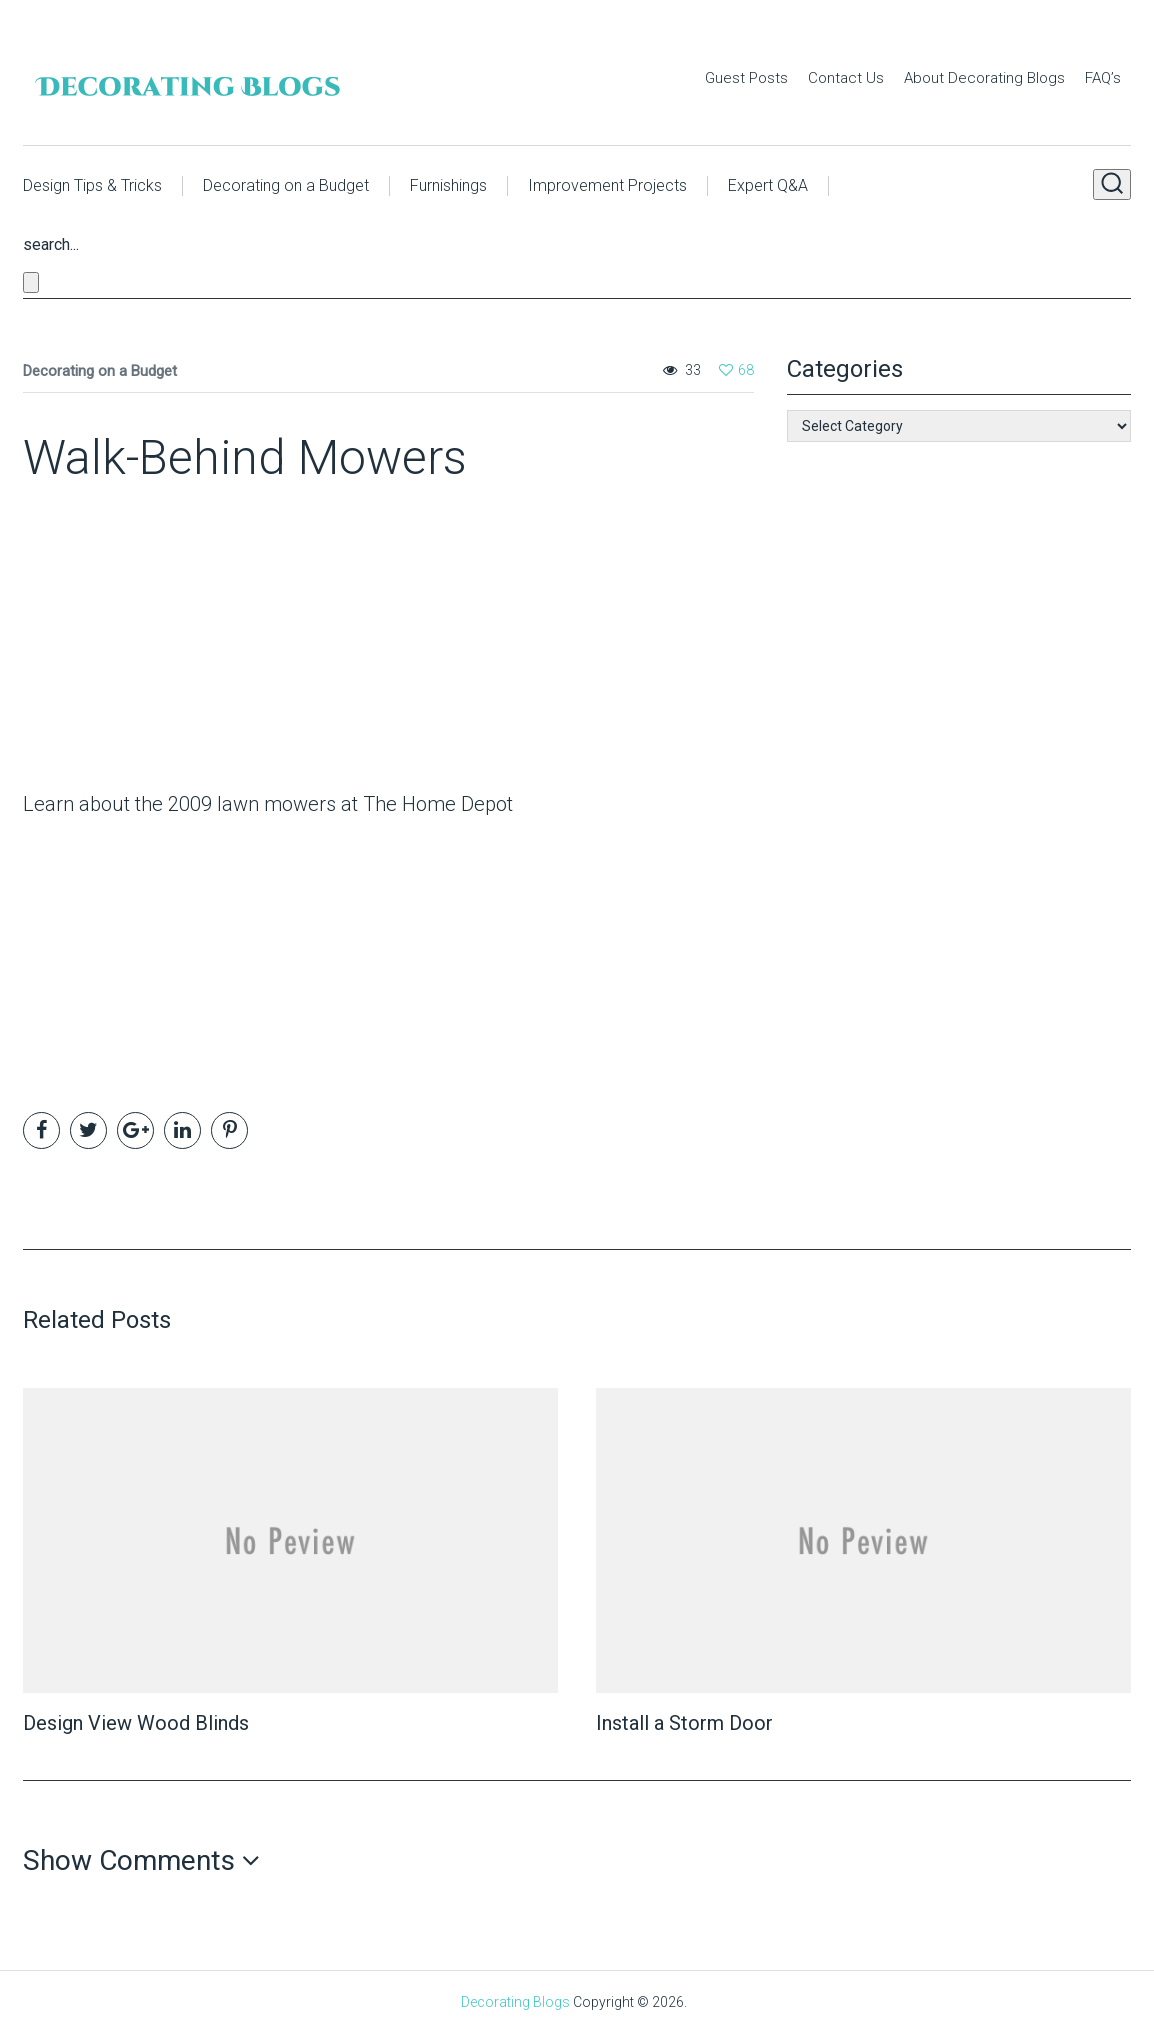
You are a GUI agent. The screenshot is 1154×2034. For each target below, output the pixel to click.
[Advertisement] (148, 643)
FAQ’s (1103, 78)
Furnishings (448, 185)
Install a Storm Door (684, 1723)
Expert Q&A (768, 185)
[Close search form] (31, 282)
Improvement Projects (607, 185)
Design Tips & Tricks (92, 185)
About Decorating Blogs (984, 78)
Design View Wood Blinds (136, 1723)
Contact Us (846, 78)
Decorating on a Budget (286, 185)
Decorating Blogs (515, 2002)
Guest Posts (746, 78)
